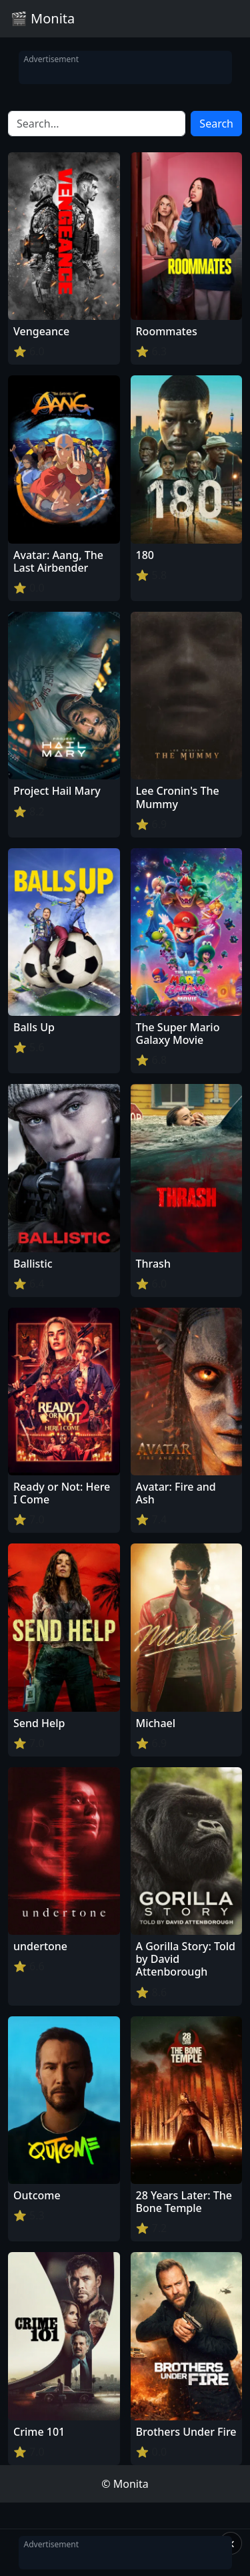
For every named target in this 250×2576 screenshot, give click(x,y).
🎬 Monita (43, 18)
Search (216, 123)
